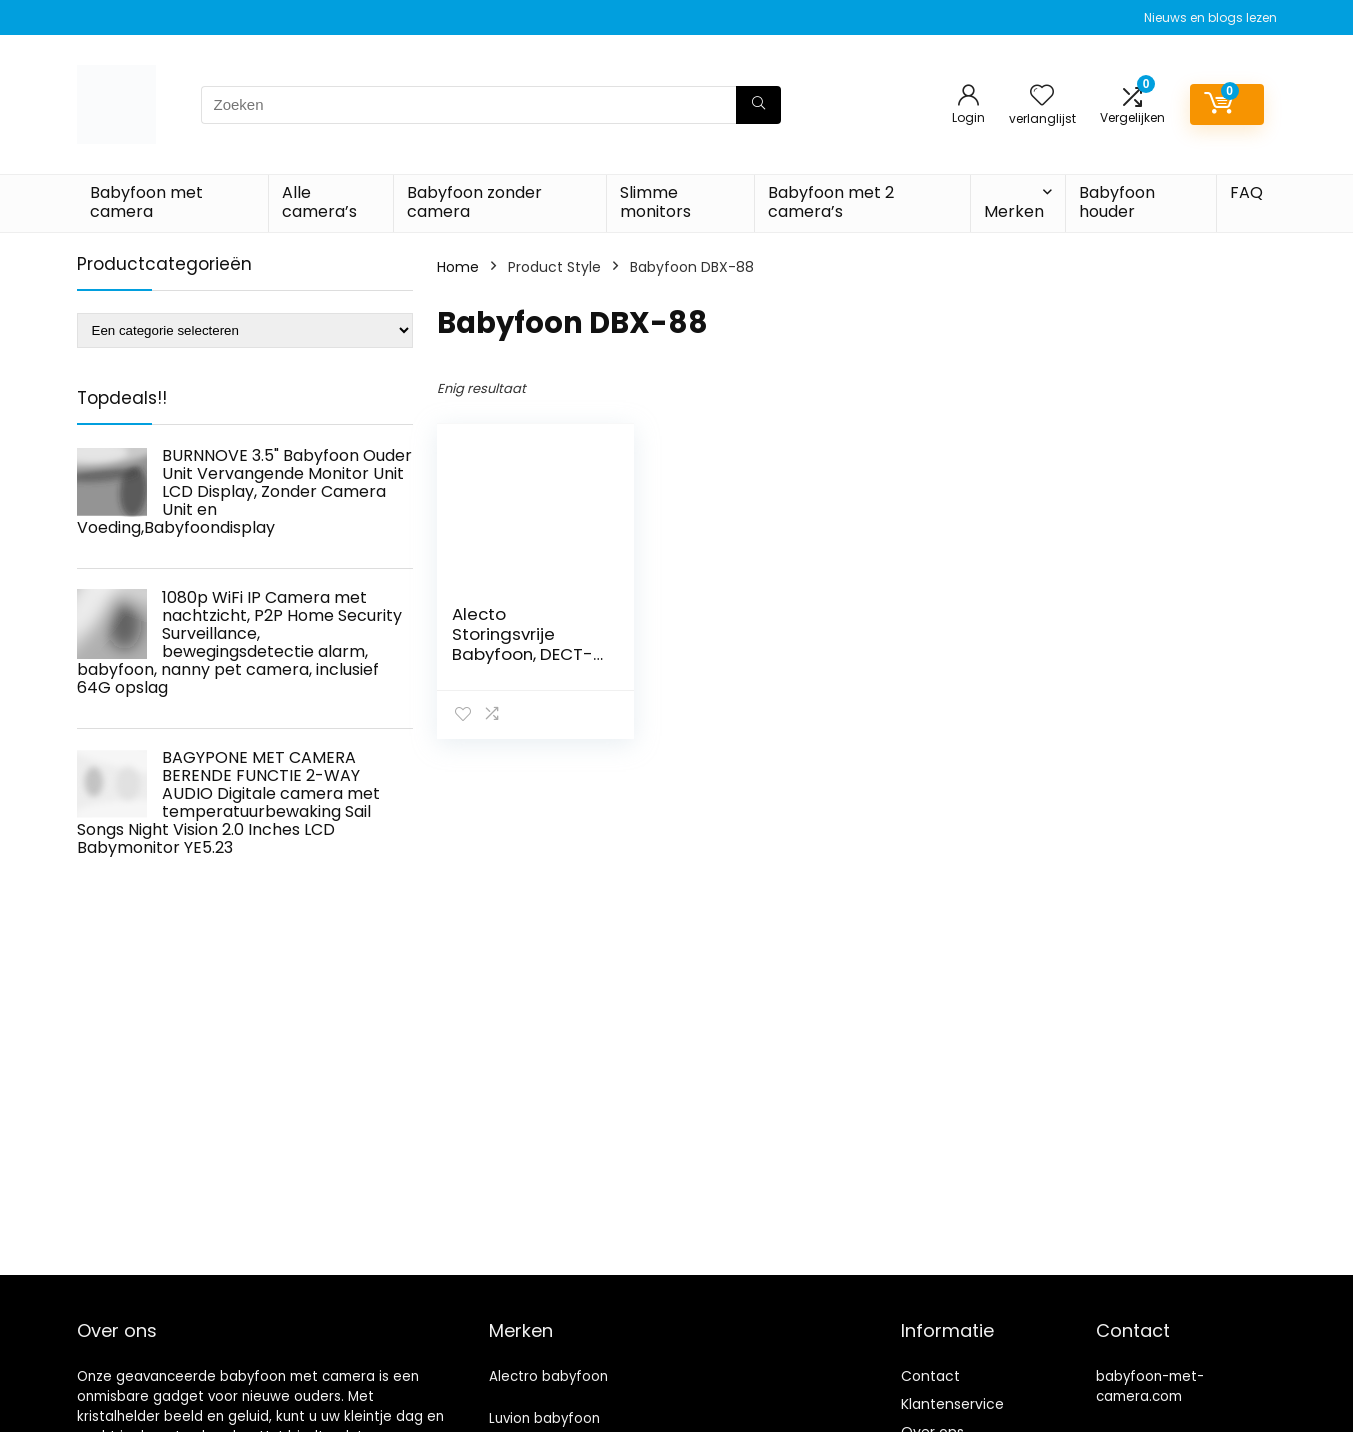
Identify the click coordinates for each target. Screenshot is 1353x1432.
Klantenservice (952, 1404)
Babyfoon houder (1117, 202)
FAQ (1246, 192)
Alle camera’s (319, 202)
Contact (930, 1376)
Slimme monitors (655, 202)
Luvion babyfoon (544, 1418)
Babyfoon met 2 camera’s (831, 202)
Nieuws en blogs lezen (1210, 17)
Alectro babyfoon (548, 1376)
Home (458, 267)
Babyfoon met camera (146, 202)
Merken (1014, 211)
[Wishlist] (1042, 96)
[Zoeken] (758, 105)
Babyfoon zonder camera (474, 202)
